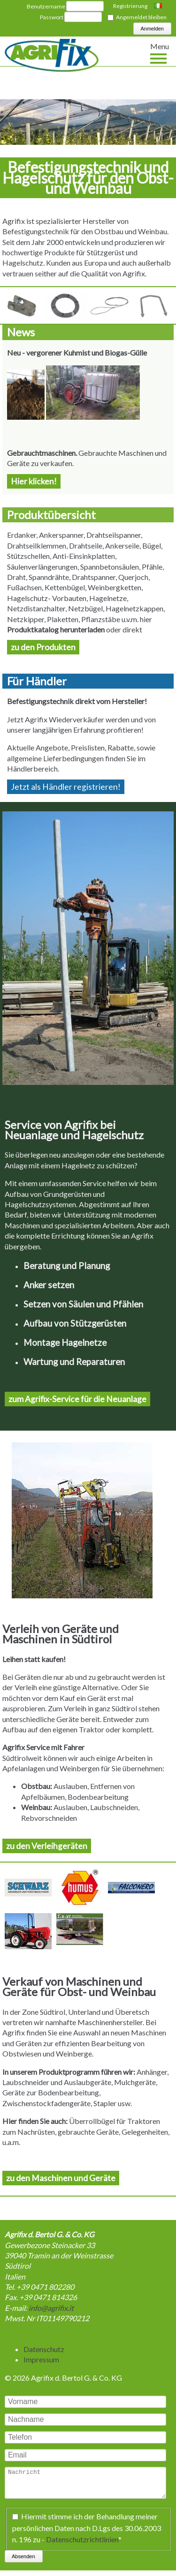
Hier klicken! (34, 481)
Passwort (51, 17)
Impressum (41, 2359)
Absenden (23, 2562)
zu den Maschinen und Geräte (60, 2178)
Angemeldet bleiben (141, 17)
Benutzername (46, 6)
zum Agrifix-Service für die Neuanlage (77, 1399)
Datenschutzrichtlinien (82, 2544)
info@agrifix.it (51, 2307)
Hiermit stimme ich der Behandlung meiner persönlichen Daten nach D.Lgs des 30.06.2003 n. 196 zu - (86, 2533)
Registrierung (130, 5)
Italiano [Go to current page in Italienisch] (159, 6)
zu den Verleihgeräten (46, 1846)
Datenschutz (43, 2349)
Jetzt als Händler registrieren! (66, 787)
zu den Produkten (43, 647)
